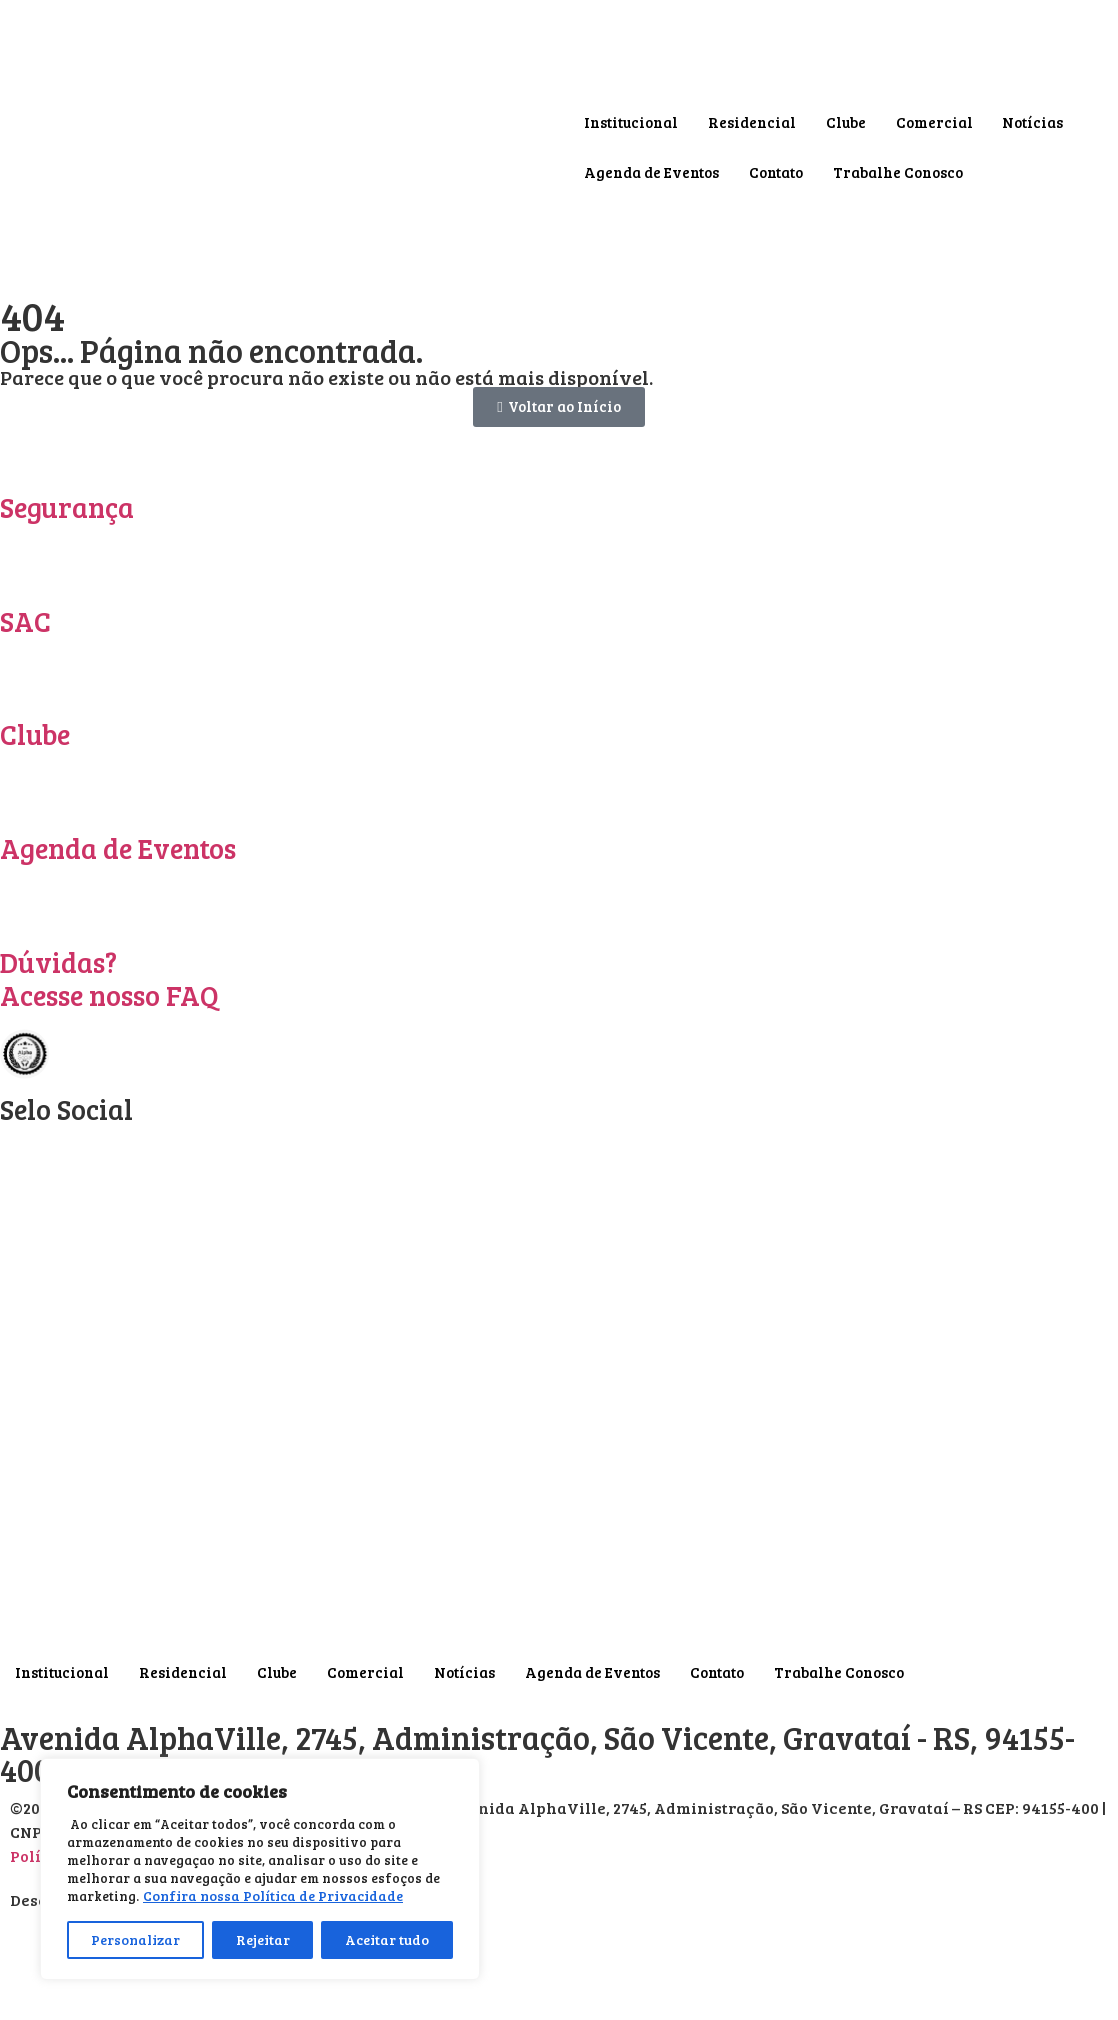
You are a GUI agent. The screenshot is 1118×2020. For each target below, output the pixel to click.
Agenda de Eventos (651, 172)
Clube (846, 122)
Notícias (1033, 122)
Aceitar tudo (387, 1939)
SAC (25, 621)
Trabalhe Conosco (898, 172)
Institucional (631, 122)
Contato (776, 172)
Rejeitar (263, 1939)
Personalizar (135, 1939)
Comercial (934, 122)
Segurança (67, 507)
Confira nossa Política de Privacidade (273, 1895)
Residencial (752, 122)
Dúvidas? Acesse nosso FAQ (109, 979)
